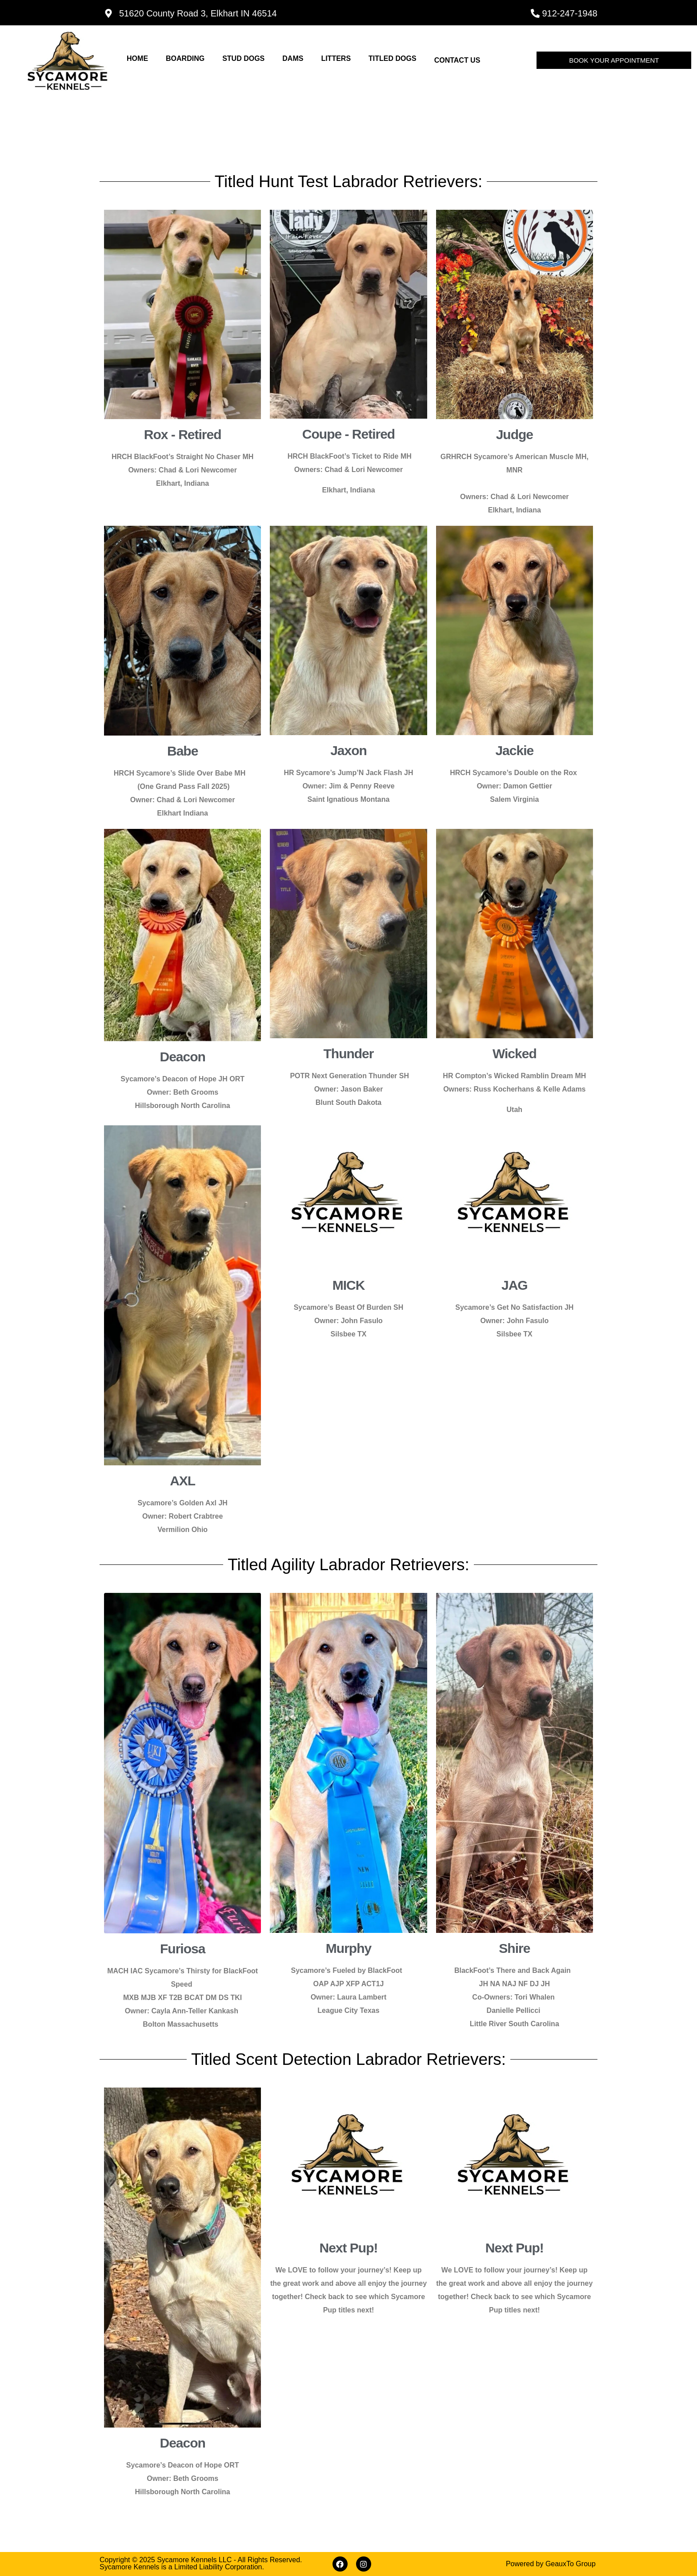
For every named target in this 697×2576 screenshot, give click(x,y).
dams (292, 58)
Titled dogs (393, 58)
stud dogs (243, 58)
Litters (336, 58)
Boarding (185, 58)
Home (137, 58)
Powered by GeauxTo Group (551, 2564)
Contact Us (457, 60)
